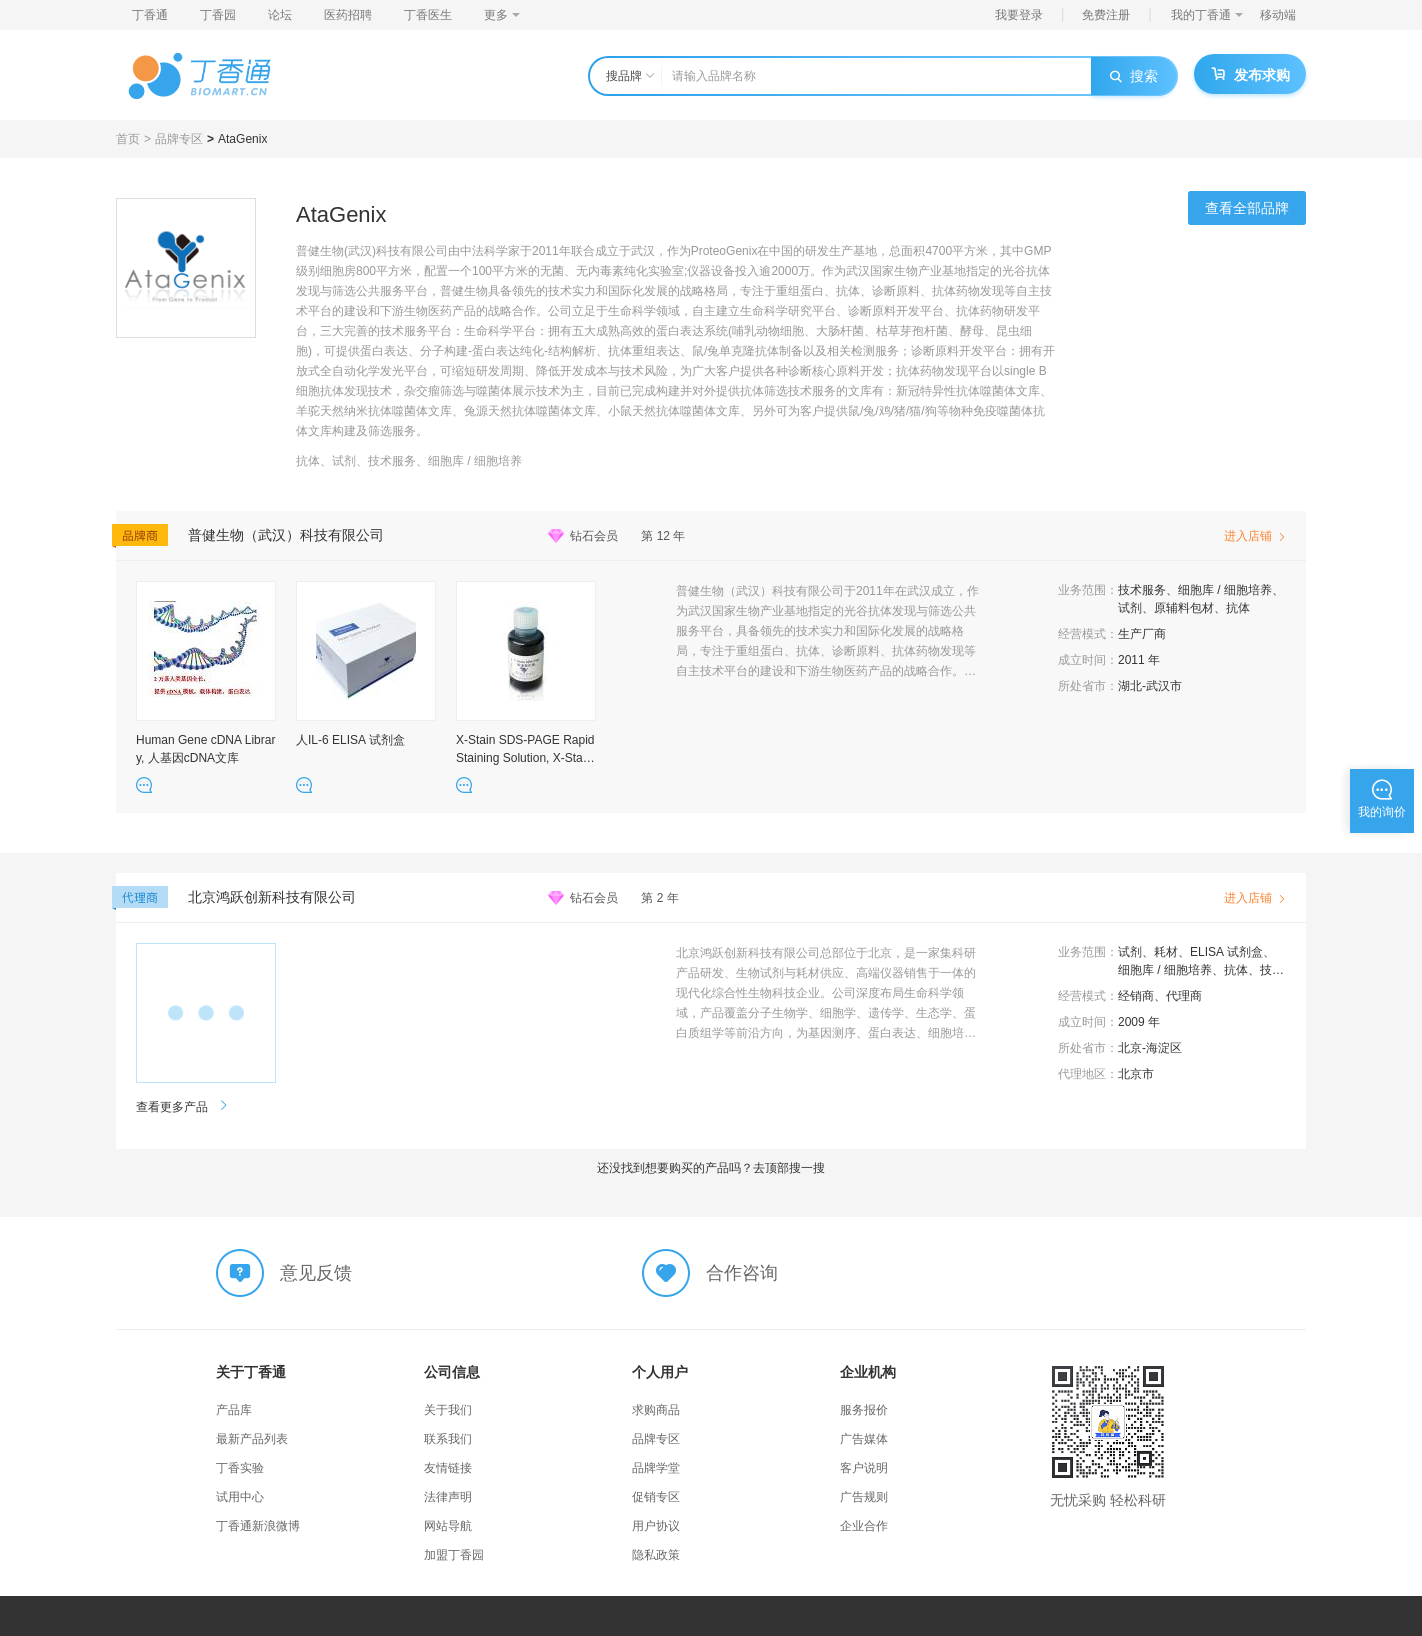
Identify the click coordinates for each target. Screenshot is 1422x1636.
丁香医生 (428, 15)
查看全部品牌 (1247, 208)
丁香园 (218, 15)
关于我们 (448, 1410)
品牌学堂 (656, 1468)
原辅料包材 (1184, 608)
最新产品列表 (252, 1439)
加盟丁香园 (454, 1555)
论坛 (280, 15)
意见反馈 (316, 1273)
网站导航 (448, 1526)
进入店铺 (1255, 536)
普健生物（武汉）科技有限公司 (286, 535)
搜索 (1134, 76)
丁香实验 (240, 1468)
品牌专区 (179, 139)
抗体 (1238, 608)
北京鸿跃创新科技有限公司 (272, 897)
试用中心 (240, 1497)
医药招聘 (348, 15)
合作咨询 (742, 1273)
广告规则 (864, 1497)
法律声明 (448, 1497)
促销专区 (656, 1497)
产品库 (234, 1410)
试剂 (1130, 608)
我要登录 (1019, 15)
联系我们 (448, 1439)
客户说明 (864, 1468)
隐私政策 (656, 1555)
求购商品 (656, 1410)
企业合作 (864, 1526)
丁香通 (150, 15)
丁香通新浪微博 (258, 1526)
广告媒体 (864, 1439)
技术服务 (1142, 590)
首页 (128, 139)
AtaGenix (242, 139)
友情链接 (448, 1468)
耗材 (1166, 952)
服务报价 (864, 1410)
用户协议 (656, 1526)
